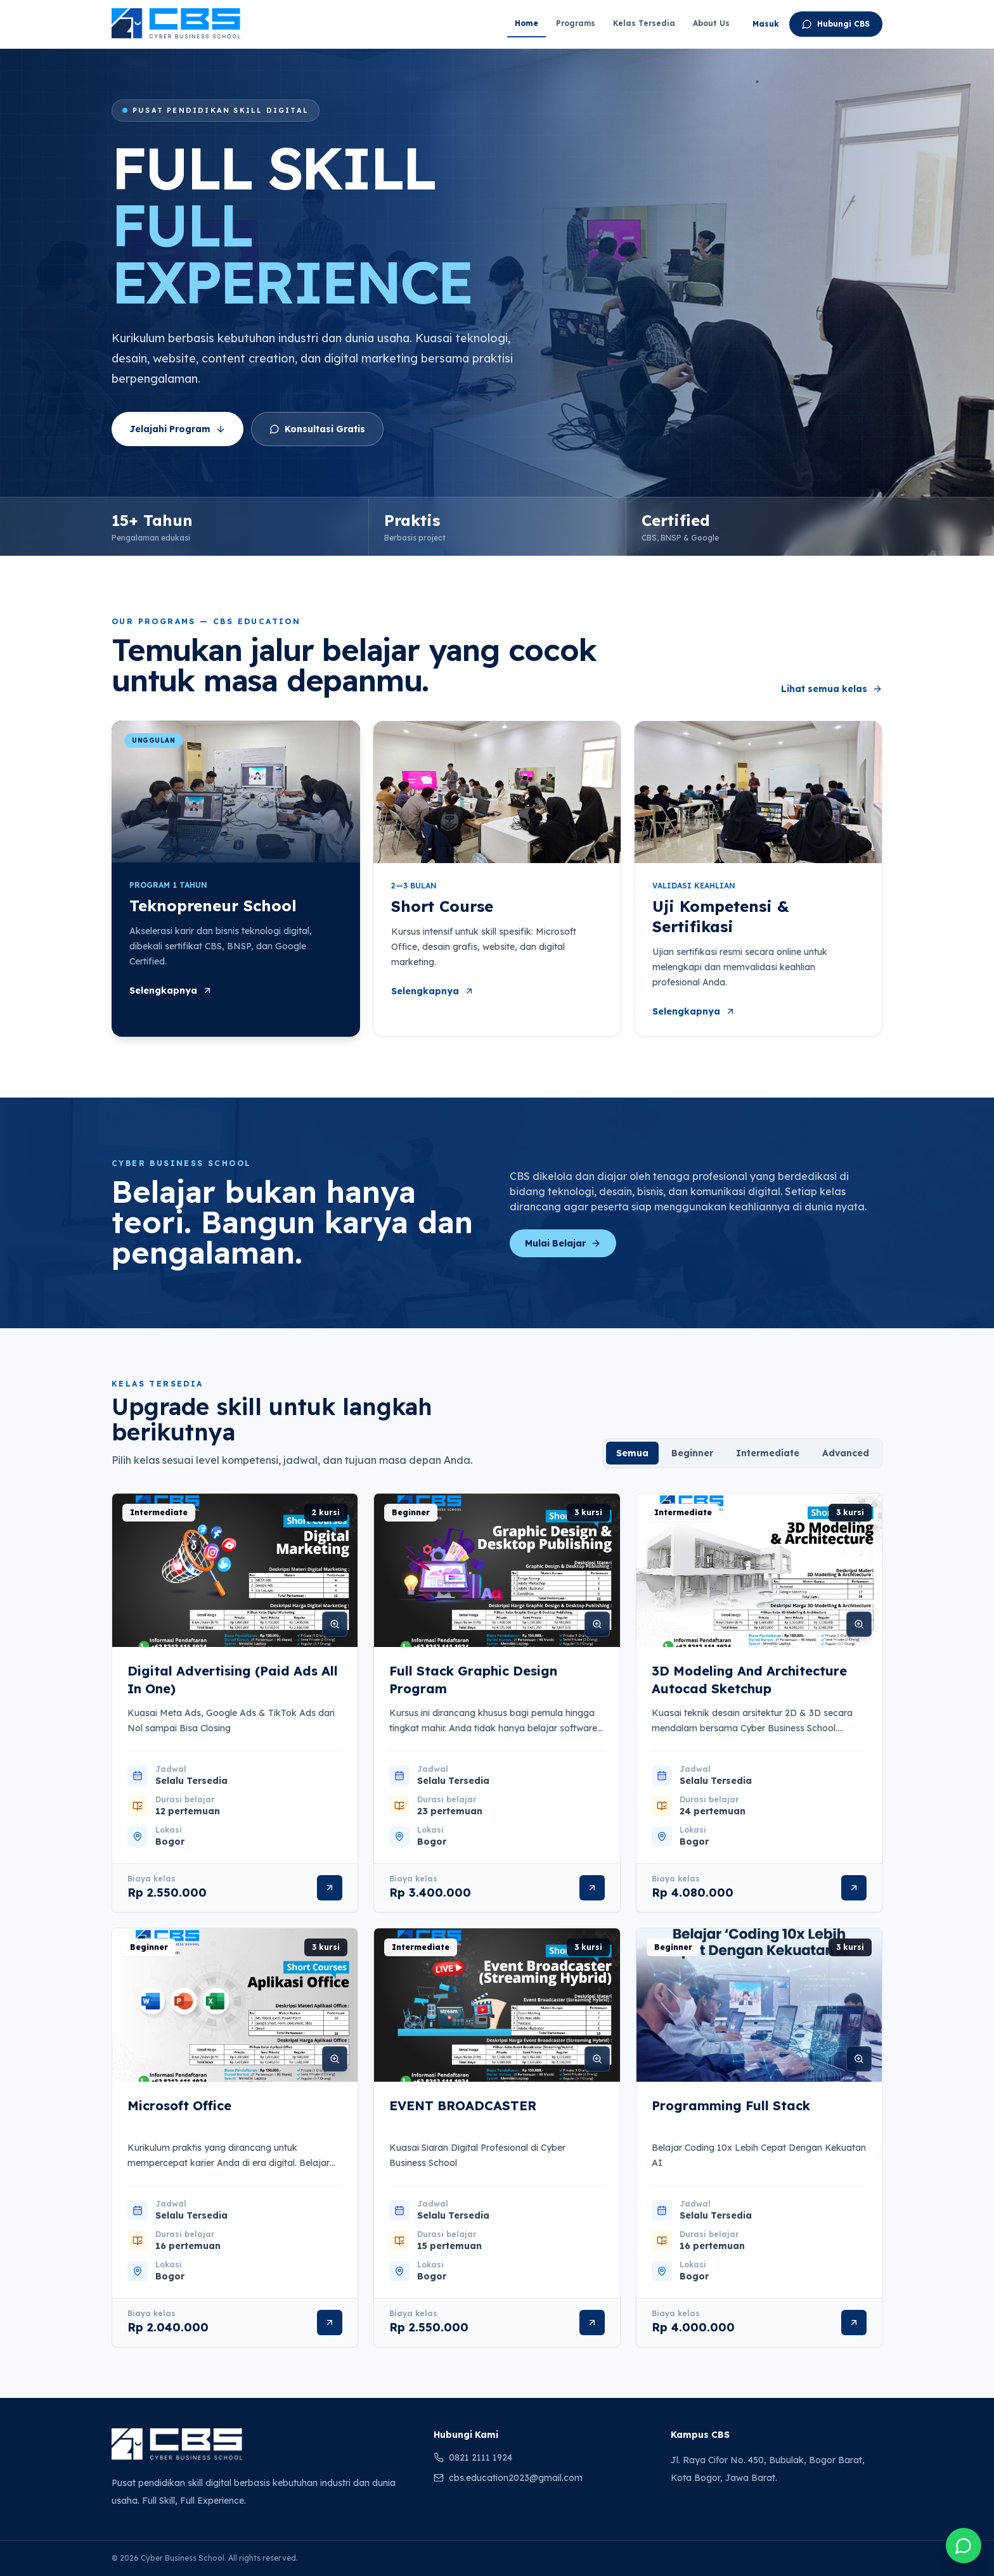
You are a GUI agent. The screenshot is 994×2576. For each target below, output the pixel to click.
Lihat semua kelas (831, 689)
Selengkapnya (170, 990)
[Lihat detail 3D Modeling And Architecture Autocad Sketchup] (854, 1887)
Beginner (692, 1453)
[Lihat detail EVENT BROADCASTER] (592, 2322)
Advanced (845, 1453)
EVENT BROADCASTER (462, 2105)
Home (526, 23)
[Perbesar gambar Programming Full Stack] (859, 2059)
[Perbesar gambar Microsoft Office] (334, 2059)
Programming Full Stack (731, 2105)
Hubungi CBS (836, 24)
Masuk (765, 24)
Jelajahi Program (177, 429)
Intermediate (767, 1453)
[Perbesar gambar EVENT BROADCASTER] (597, 2059)
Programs (575, 23)
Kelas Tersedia (644, 23)
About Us (711, 23)
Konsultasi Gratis (317, 429)
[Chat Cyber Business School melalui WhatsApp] (963, 2545)
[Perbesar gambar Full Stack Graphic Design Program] (597, 1624)
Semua (632, 1453)
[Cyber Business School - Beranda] (177, 24)
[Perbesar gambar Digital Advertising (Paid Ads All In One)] (334, 1624)
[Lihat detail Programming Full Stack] (854, 2322)
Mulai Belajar (563, 1243)
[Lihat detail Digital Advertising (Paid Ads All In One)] (329, 1887)
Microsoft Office (179, 2105)
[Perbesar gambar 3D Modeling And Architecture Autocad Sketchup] (859, 1624)
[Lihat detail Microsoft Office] (329, 2322)
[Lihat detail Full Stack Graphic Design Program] (592, 1887)
